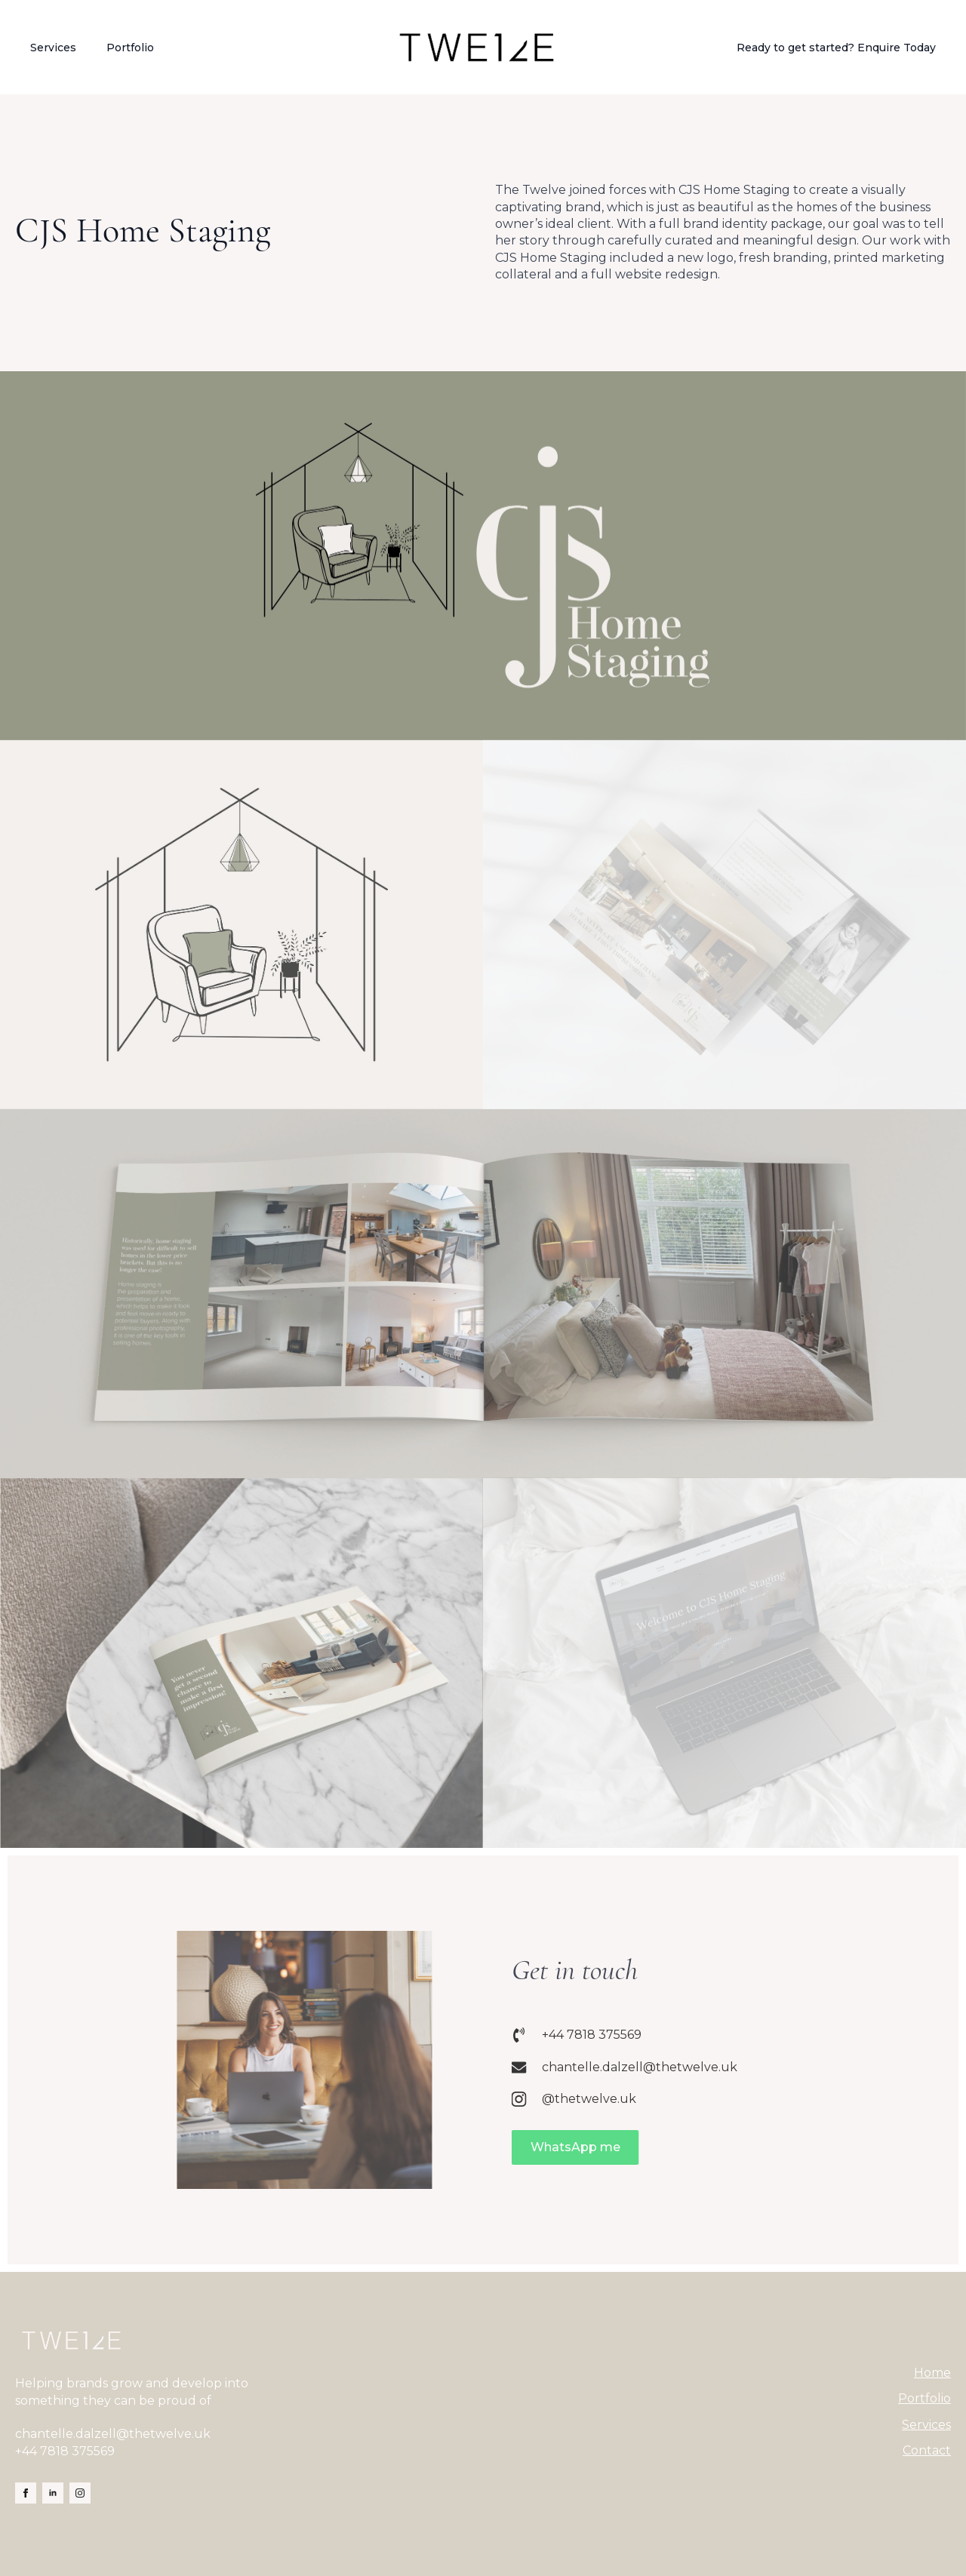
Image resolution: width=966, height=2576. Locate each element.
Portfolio (130, 47)
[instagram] (80, 2493)
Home (932, 2372)
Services (53, 47)
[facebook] (25, 2493)
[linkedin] (52, 2493)
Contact (927, 2450)
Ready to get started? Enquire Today (836, 47)
